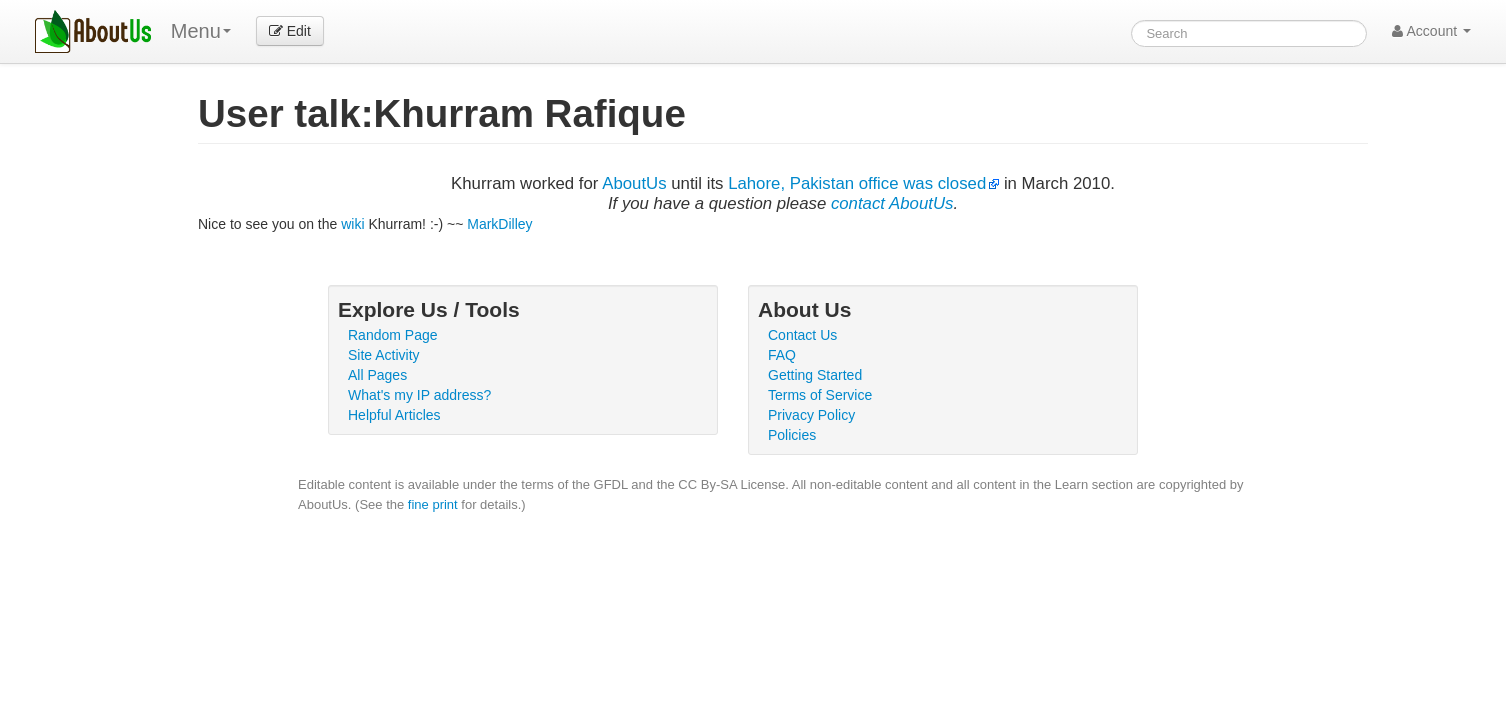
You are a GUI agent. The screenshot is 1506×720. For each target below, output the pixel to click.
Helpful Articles (394, 415)
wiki (352, 224)
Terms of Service (820, 395)
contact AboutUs (892, 203)
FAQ (782, 355)
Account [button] (1431, 31)
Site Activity (384, 355)
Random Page (393, 335)
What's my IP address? (419, 395)
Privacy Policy (811, 415)
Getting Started (815, 375)
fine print (433, 504)
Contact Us (802, 335)
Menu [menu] (201, 31)
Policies (792, 435)
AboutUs (634, 183)
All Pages (377, 375)
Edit (290, 31)
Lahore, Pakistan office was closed (857, 183)
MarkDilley (499, 224)
